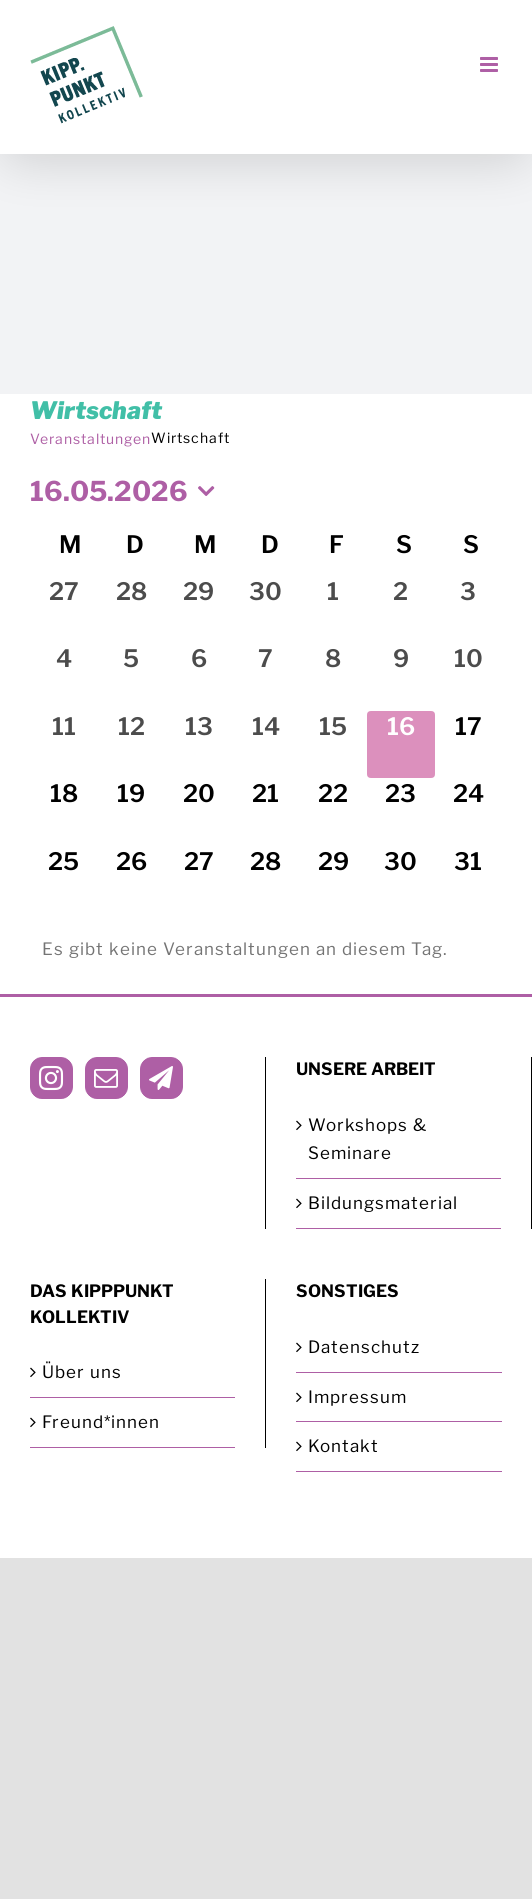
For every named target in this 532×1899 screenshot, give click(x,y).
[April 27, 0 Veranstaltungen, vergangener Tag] (63, 609)
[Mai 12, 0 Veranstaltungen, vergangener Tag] (130, 744)
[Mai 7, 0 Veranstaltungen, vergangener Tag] (265, 676)
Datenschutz (364, 1347)
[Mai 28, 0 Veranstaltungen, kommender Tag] (265, 879)
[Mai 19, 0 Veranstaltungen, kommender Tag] (130, 811)
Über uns (82, 1372)
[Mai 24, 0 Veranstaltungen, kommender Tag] (468, 811)
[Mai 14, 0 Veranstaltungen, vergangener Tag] (265, 744)
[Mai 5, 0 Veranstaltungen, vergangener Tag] (130, 676)
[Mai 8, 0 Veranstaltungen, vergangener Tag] (333, 676)
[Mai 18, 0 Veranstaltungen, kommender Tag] (63, 811)
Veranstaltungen (90, 438)
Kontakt (343, 1446)
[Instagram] (51, 1078)
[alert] (266, 949)
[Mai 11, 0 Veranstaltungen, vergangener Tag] (63, 744)
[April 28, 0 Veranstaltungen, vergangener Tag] (130, 609)
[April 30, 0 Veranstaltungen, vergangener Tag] (265, 609)
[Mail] (106, 1078)
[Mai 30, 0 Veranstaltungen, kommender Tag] (400, 879)
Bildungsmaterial (383, 1203)
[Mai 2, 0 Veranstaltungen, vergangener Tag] (400, 609)
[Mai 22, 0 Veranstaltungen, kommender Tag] (333, 811)
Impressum (357, 1397)
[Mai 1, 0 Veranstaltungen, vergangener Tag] (333, 609)
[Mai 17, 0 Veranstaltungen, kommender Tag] (468, 744)
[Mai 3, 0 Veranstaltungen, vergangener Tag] (468, 609)
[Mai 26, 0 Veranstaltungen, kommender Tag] (130, 879)
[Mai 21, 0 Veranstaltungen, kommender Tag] (265, 811)
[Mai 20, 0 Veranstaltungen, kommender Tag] (198, 811)
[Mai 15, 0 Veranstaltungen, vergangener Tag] (333, 744)
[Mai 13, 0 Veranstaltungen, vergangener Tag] (198, 744)
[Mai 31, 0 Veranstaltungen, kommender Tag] (468, 879)
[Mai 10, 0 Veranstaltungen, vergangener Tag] (468, 676)
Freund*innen (101, 1422)
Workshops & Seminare (367, 1139)
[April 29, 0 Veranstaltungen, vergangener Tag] (198, 609)
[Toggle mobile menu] (491, 64)
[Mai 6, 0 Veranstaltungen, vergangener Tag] (198, 676)
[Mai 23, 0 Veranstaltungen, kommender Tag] (400, 811)
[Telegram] (161, 1078)
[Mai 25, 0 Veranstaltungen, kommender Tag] (63, 879)
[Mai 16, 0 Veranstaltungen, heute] (400, 744)
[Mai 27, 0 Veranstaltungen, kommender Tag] (198, 879)
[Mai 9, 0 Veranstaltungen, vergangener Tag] (400, 676)
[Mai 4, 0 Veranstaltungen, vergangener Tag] (63, 676)
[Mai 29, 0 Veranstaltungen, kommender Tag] (333, 879)
